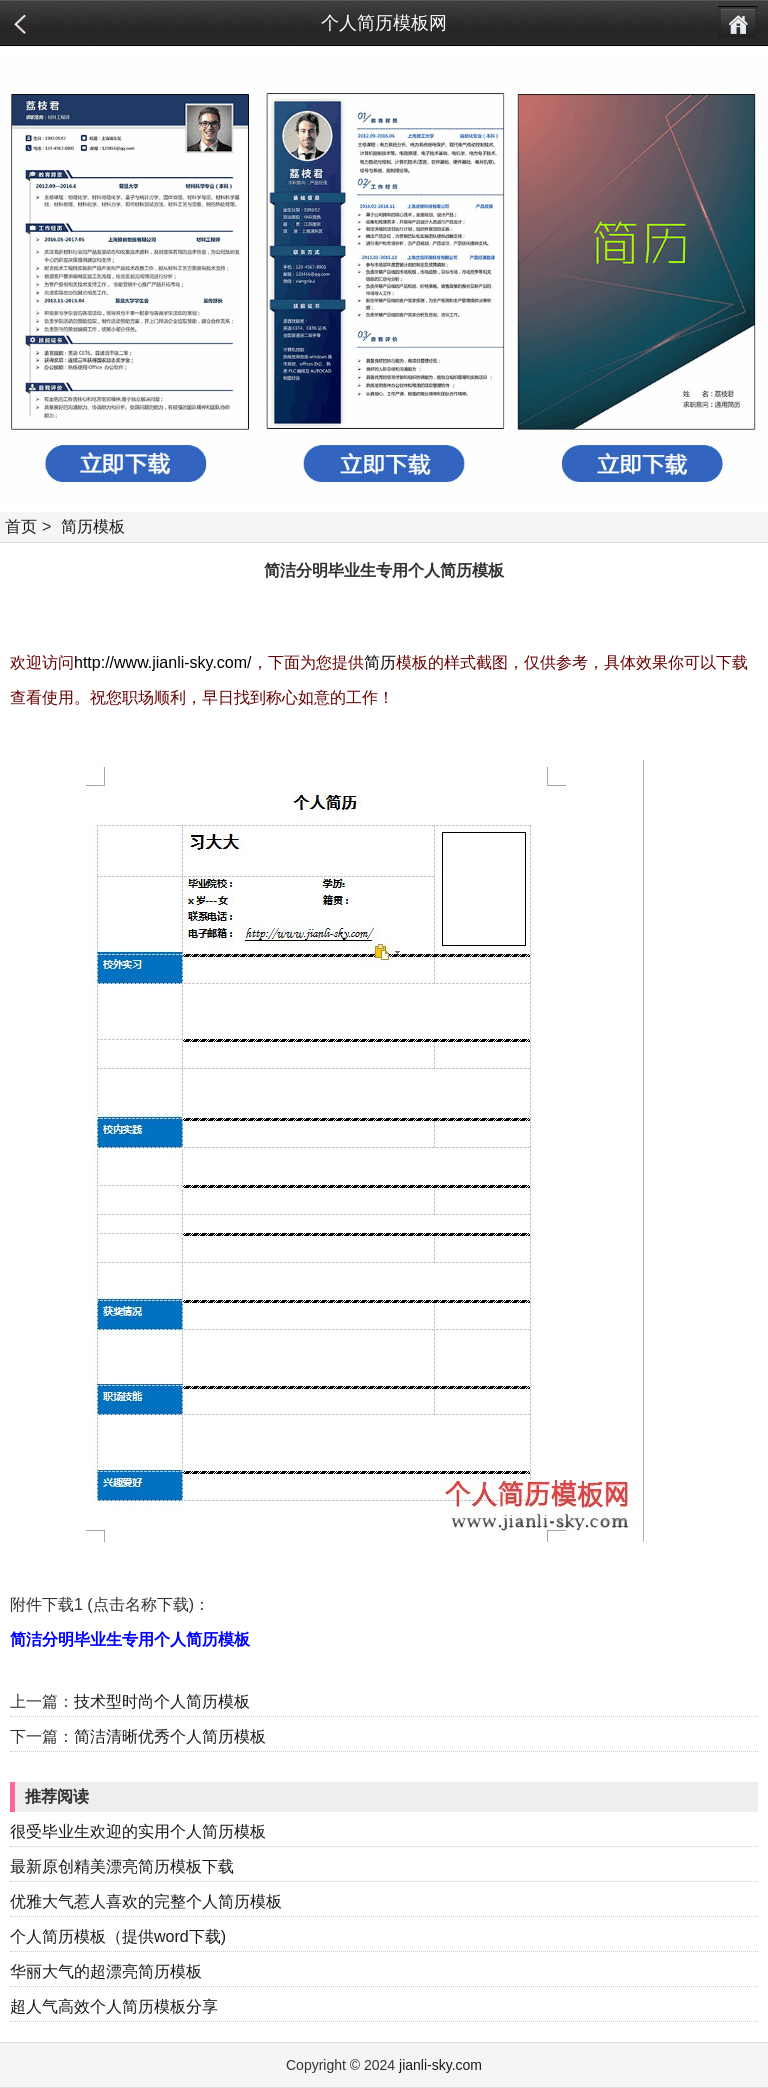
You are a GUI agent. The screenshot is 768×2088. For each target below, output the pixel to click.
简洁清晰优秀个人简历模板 (170, 1736)
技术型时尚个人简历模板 (162, 1701)
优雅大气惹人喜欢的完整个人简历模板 (146, 1901)
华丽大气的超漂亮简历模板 (106, 1971)
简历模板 (93, 526)
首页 (21, 526)
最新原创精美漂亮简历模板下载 (122, 1866)
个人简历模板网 (384, 23)
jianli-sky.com (440, 2065)
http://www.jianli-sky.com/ (163, 662)
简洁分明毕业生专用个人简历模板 (130, 1639)
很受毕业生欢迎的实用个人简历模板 (138, 1831)
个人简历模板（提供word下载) (118, 1936)
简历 (380, 662)
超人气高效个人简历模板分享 (114, 2006)
